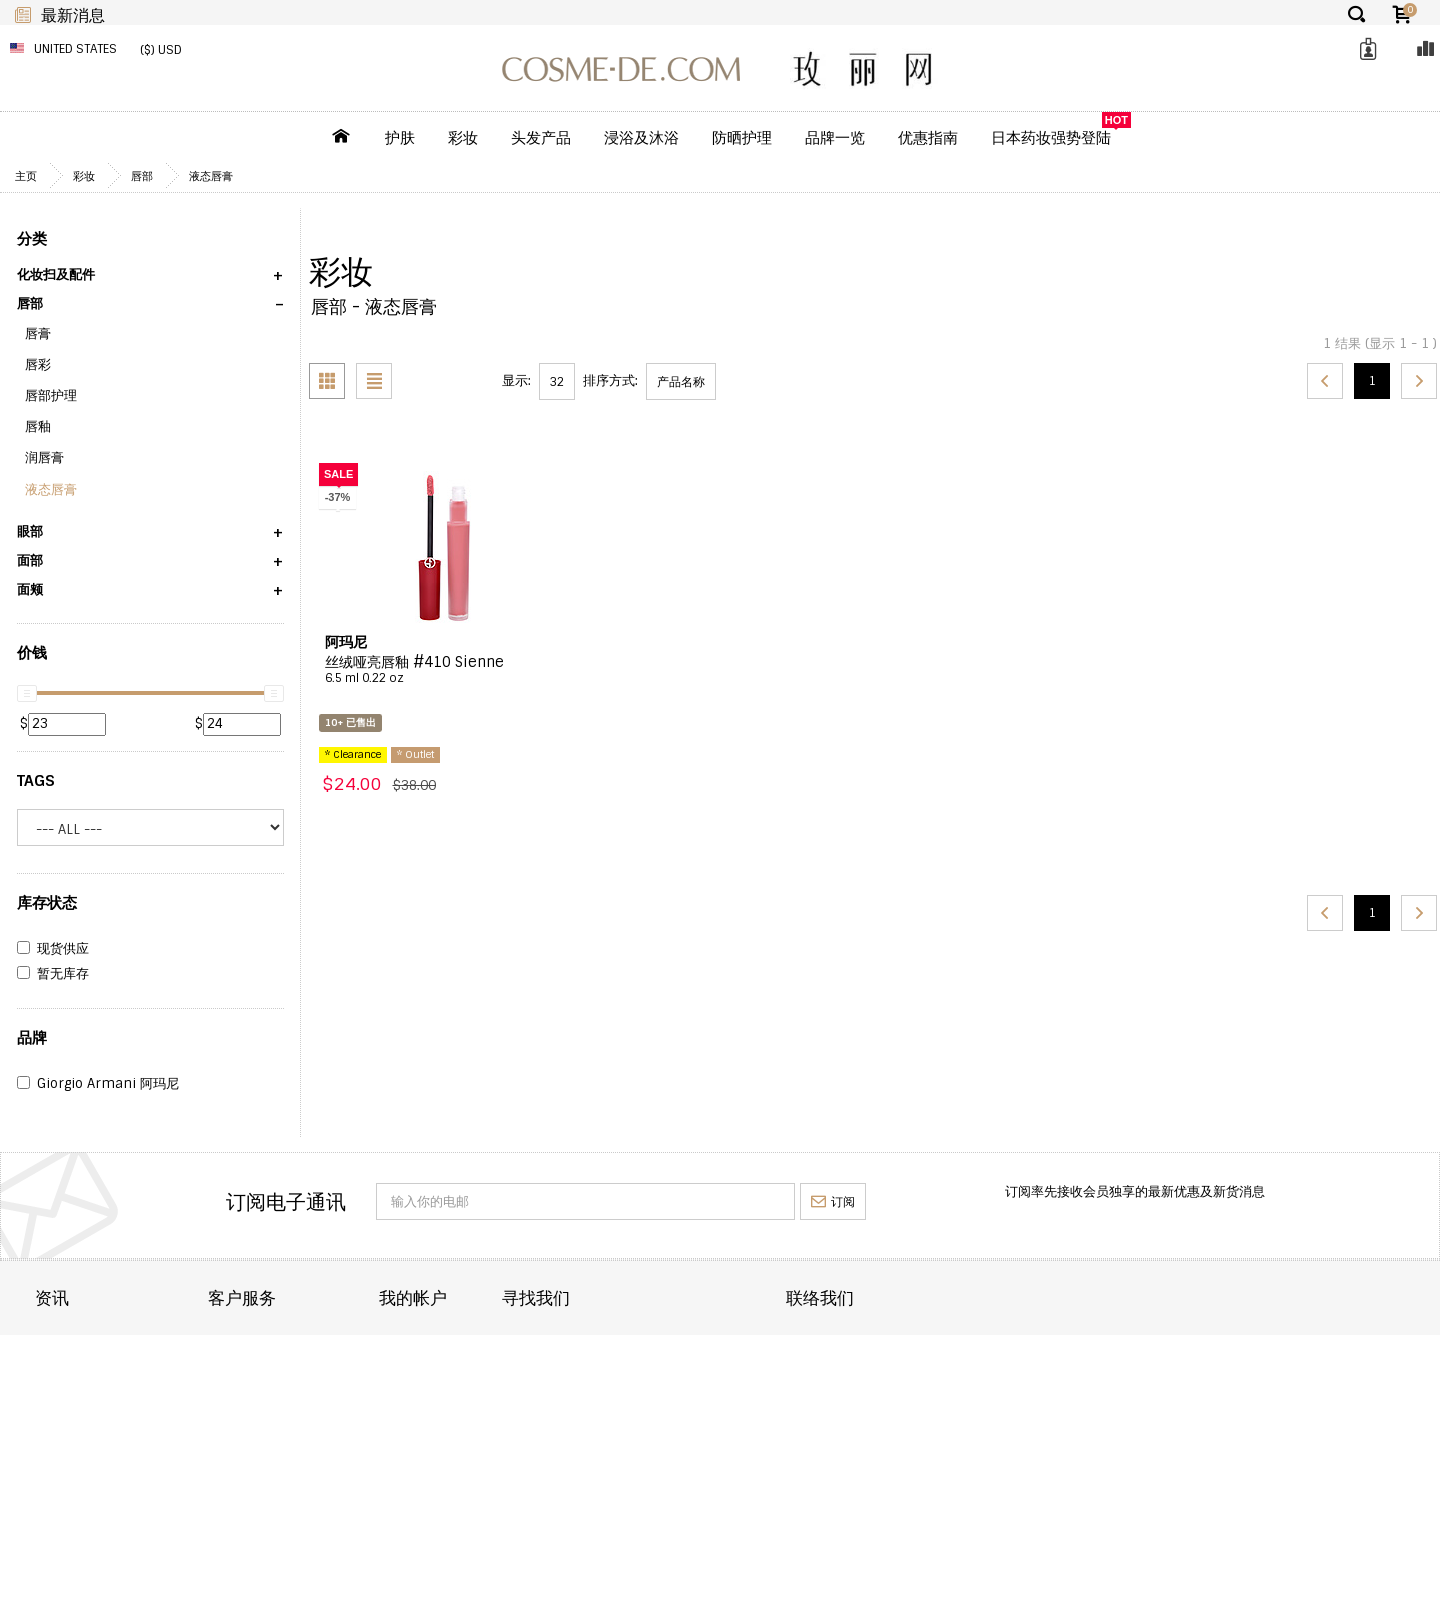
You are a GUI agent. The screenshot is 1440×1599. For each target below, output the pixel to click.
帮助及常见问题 (352, 1425)
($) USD (161, 50)
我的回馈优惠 (618, 1425)
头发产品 (541, 138)
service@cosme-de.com (1231, 1421)
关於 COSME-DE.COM (101, 1345)
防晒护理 (742, 138)
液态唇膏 (211, 176)
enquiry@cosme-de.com (1232, 1394)
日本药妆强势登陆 (1051, 138)
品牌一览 (835, 138)
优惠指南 (928, 138)
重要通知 (333, 1399)
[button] (150, 281)
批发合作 (61, 1425)
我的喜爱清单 (618, 1399)
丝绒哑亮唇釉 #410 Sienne (444, 670)
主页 (26, 176)
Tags (36, 781)
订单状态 (333, 1372)
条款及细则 (67, 1452)
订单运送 (61, 1372)
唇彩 (38, 364)
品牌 (32, 1038)
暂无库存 (53, 974)
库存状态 (47, 903)
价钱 (32, 653)
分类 (32, 239)
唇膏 (38, 333)
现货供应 (53, 949)
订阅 (833, 1202)
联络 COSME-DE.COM (373, 1345)
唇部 (142, 176)
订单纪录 (605, 1372)
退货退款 (61, 1399)
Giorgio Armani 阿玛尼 (98, 1084)
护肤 (400, 138)
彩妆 (463, 138)
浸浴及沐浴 (641, 138)
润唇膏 (44, 457)
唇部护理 (51, 395)
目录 (592, 1345)
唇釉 (38, 426)
